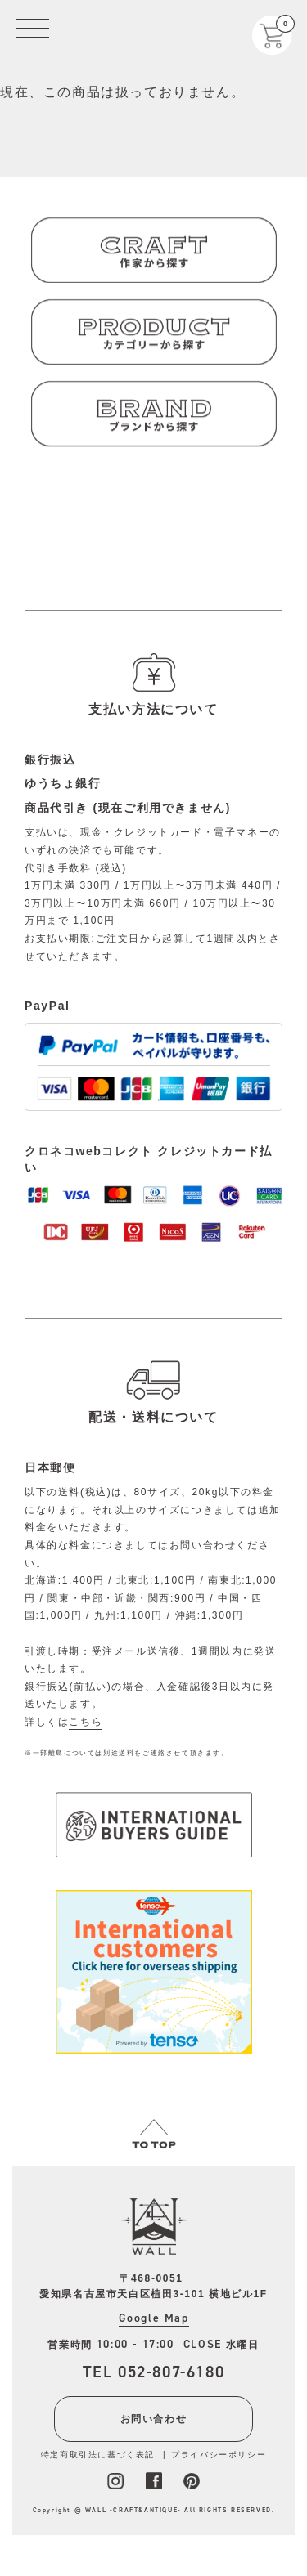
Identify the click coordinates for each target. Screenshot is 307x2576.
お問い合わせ (153, 2419)
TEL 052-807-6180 (154, 2371)
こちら (85, 1721)
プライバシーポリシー (218, 2454)
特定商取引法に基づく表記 (98, 2454)
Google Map (154, 2318)
